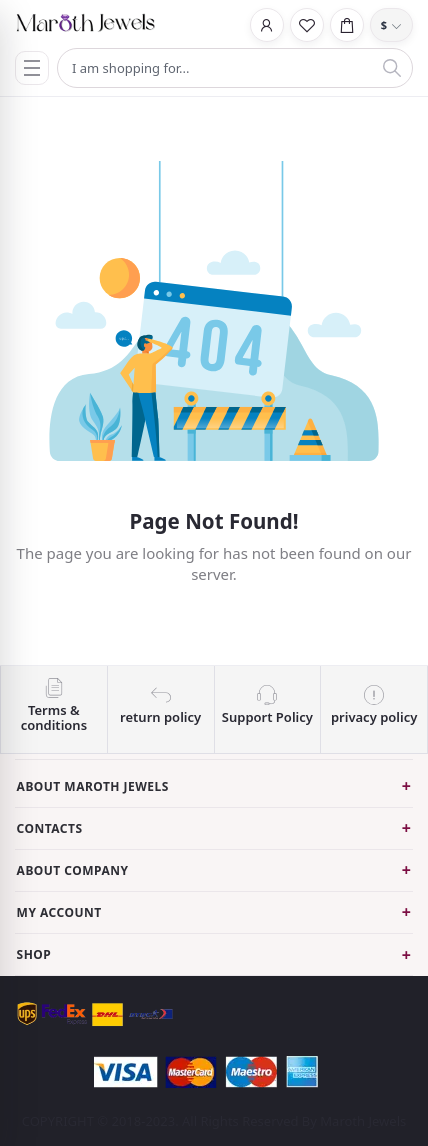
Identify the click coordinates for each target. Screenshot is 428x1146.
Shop (34, 954)
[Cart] (347, 25)
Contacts (50, 828)
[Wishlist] (307, 25)
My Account (59, 912)
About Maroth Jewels (93, 786)
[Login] (267, 25)
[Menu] (32, 68)
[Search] (392, 68)
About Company (73, 870)
